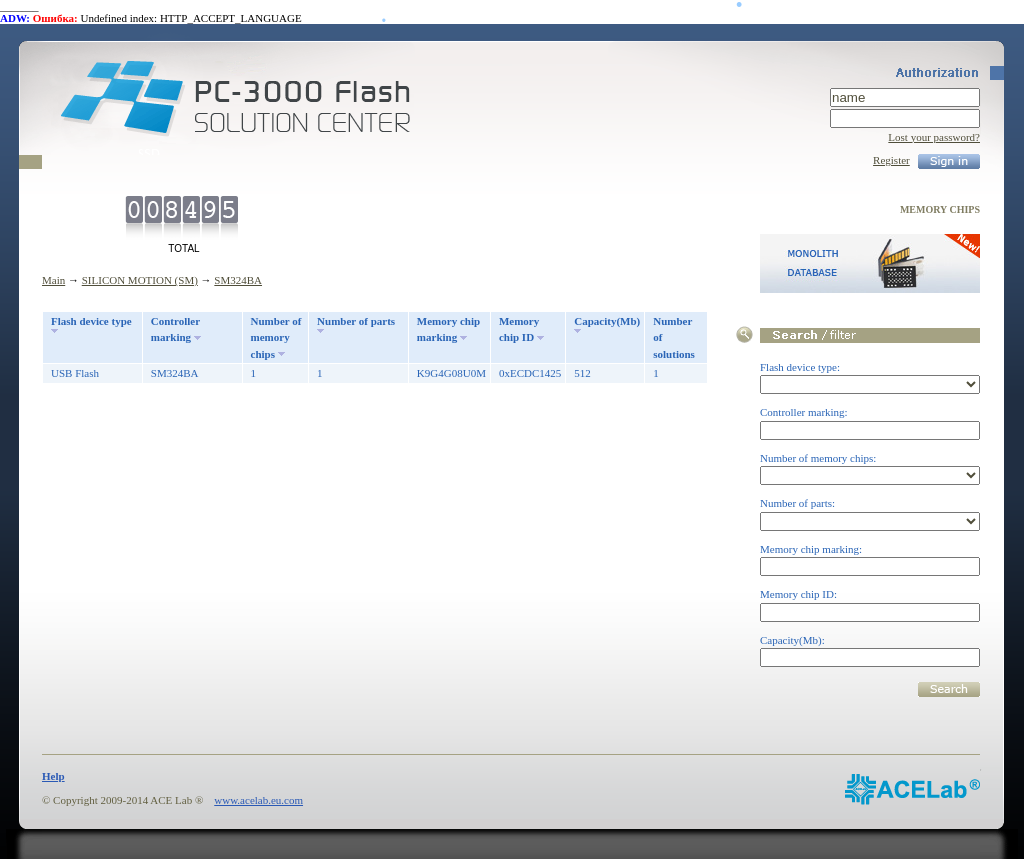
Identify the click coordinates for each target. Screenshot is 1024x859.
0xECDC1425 (530, 373)
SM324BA (238, 280)
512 (582, 373)
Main (53, 280)
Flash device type (91, 321)
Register (891, 160)
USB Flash (75, 373)
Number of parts (356, 321)
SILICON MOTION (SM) (140, 280)
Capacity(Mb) (607, 321)
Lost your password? (934, 137)
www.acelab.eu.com (258, 800)
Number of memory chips (276, 337)
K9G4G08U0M (451, 373)
